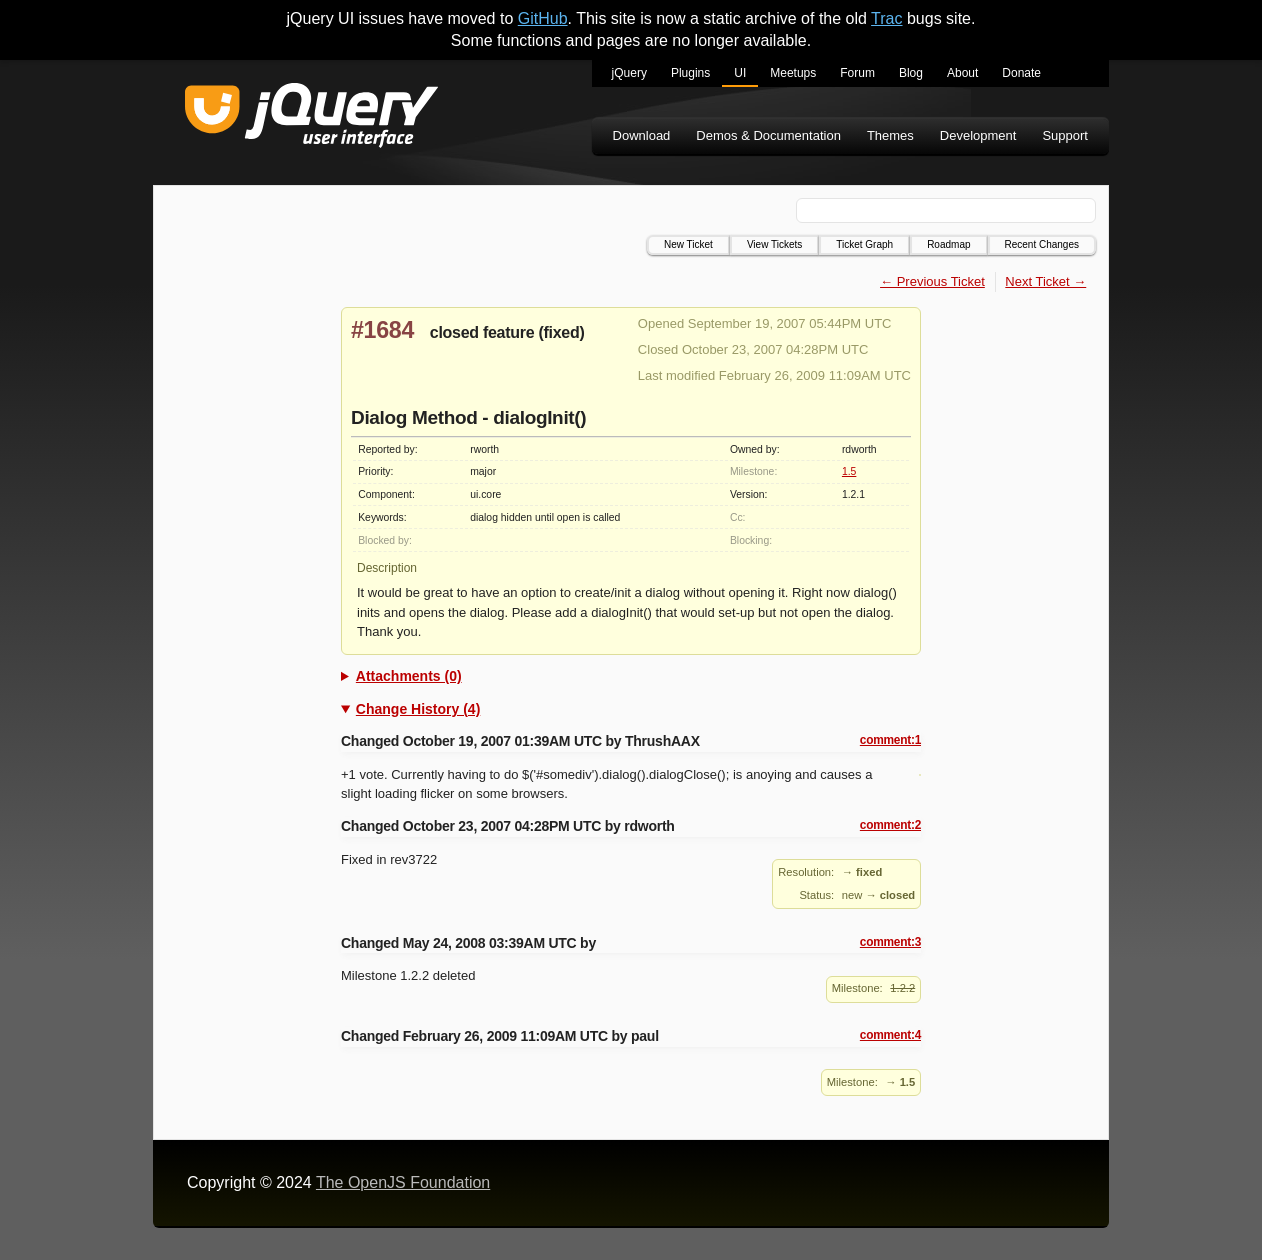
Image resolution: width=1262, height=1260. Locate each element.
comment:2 (890, 825)
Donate (1021, 73)
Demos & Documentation (768, 135)
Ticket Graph (864, 244)
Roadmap (948, 244)
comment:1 (890, 740)
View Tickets (774, 244)
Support (1065, 135)
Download (642, 135)
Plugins (690, 73)
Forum (857, 73)
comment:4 (890, 1035)
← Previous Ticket (932, 281)
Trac (886, 18)
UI (740, 73)
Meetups (793, 73)
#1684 (382, 330)
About (962, 73)
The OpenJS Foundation (403, 1182)
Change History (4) (418, 709)
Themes (890, 135)
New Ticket (688, 244)
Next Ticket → (1045, 281)
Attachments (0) (409, 676)
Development (978, 135)
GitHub (543, 18)
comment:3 (890, 942)
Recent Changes (1042, 244)
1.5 (849, 471)
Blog (911, 73)
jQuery (629, 73)
